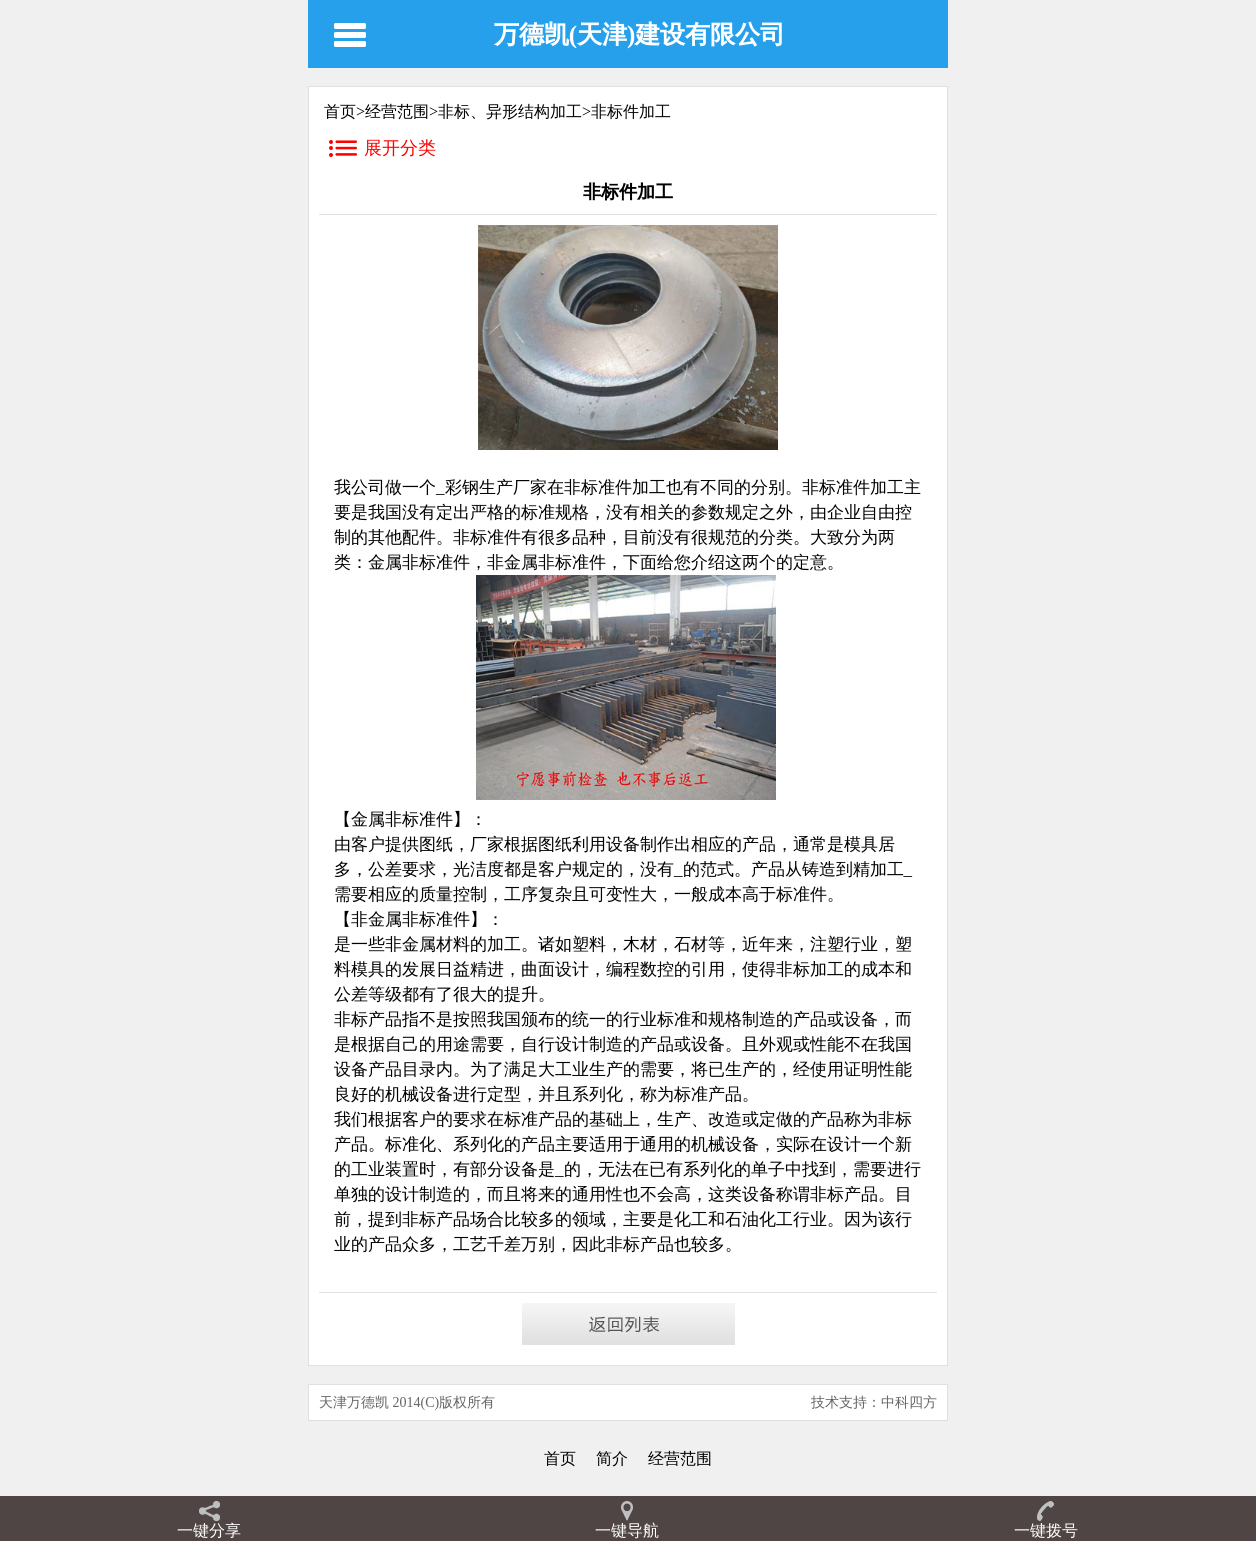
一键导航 (627, 1530)
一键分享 (209, 1530)
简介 (612, 1458)
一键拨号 (1046, 1530)
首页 (560, 1458)
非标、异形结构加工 (510, 111)
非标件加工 (631, 111)
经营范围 (397, 111)
